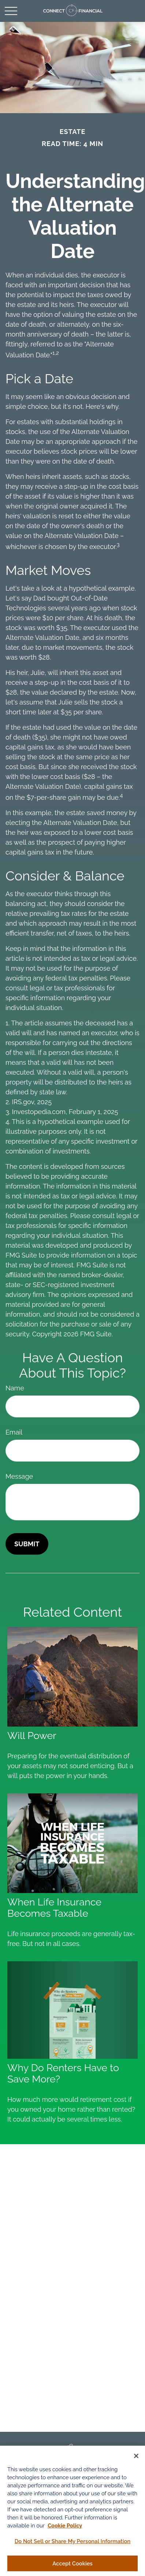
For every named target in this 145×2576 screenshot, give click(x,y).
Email (13, 1432)
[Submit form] (26, 1544)
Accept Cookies (72, 2565)
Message (19, 1476)
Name (14, 1388)
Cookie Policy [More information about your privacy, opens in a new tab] (65, 2527)
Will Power (31, 1735)
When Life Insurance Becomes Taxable (54, 1907)
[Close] (136, 2458)
